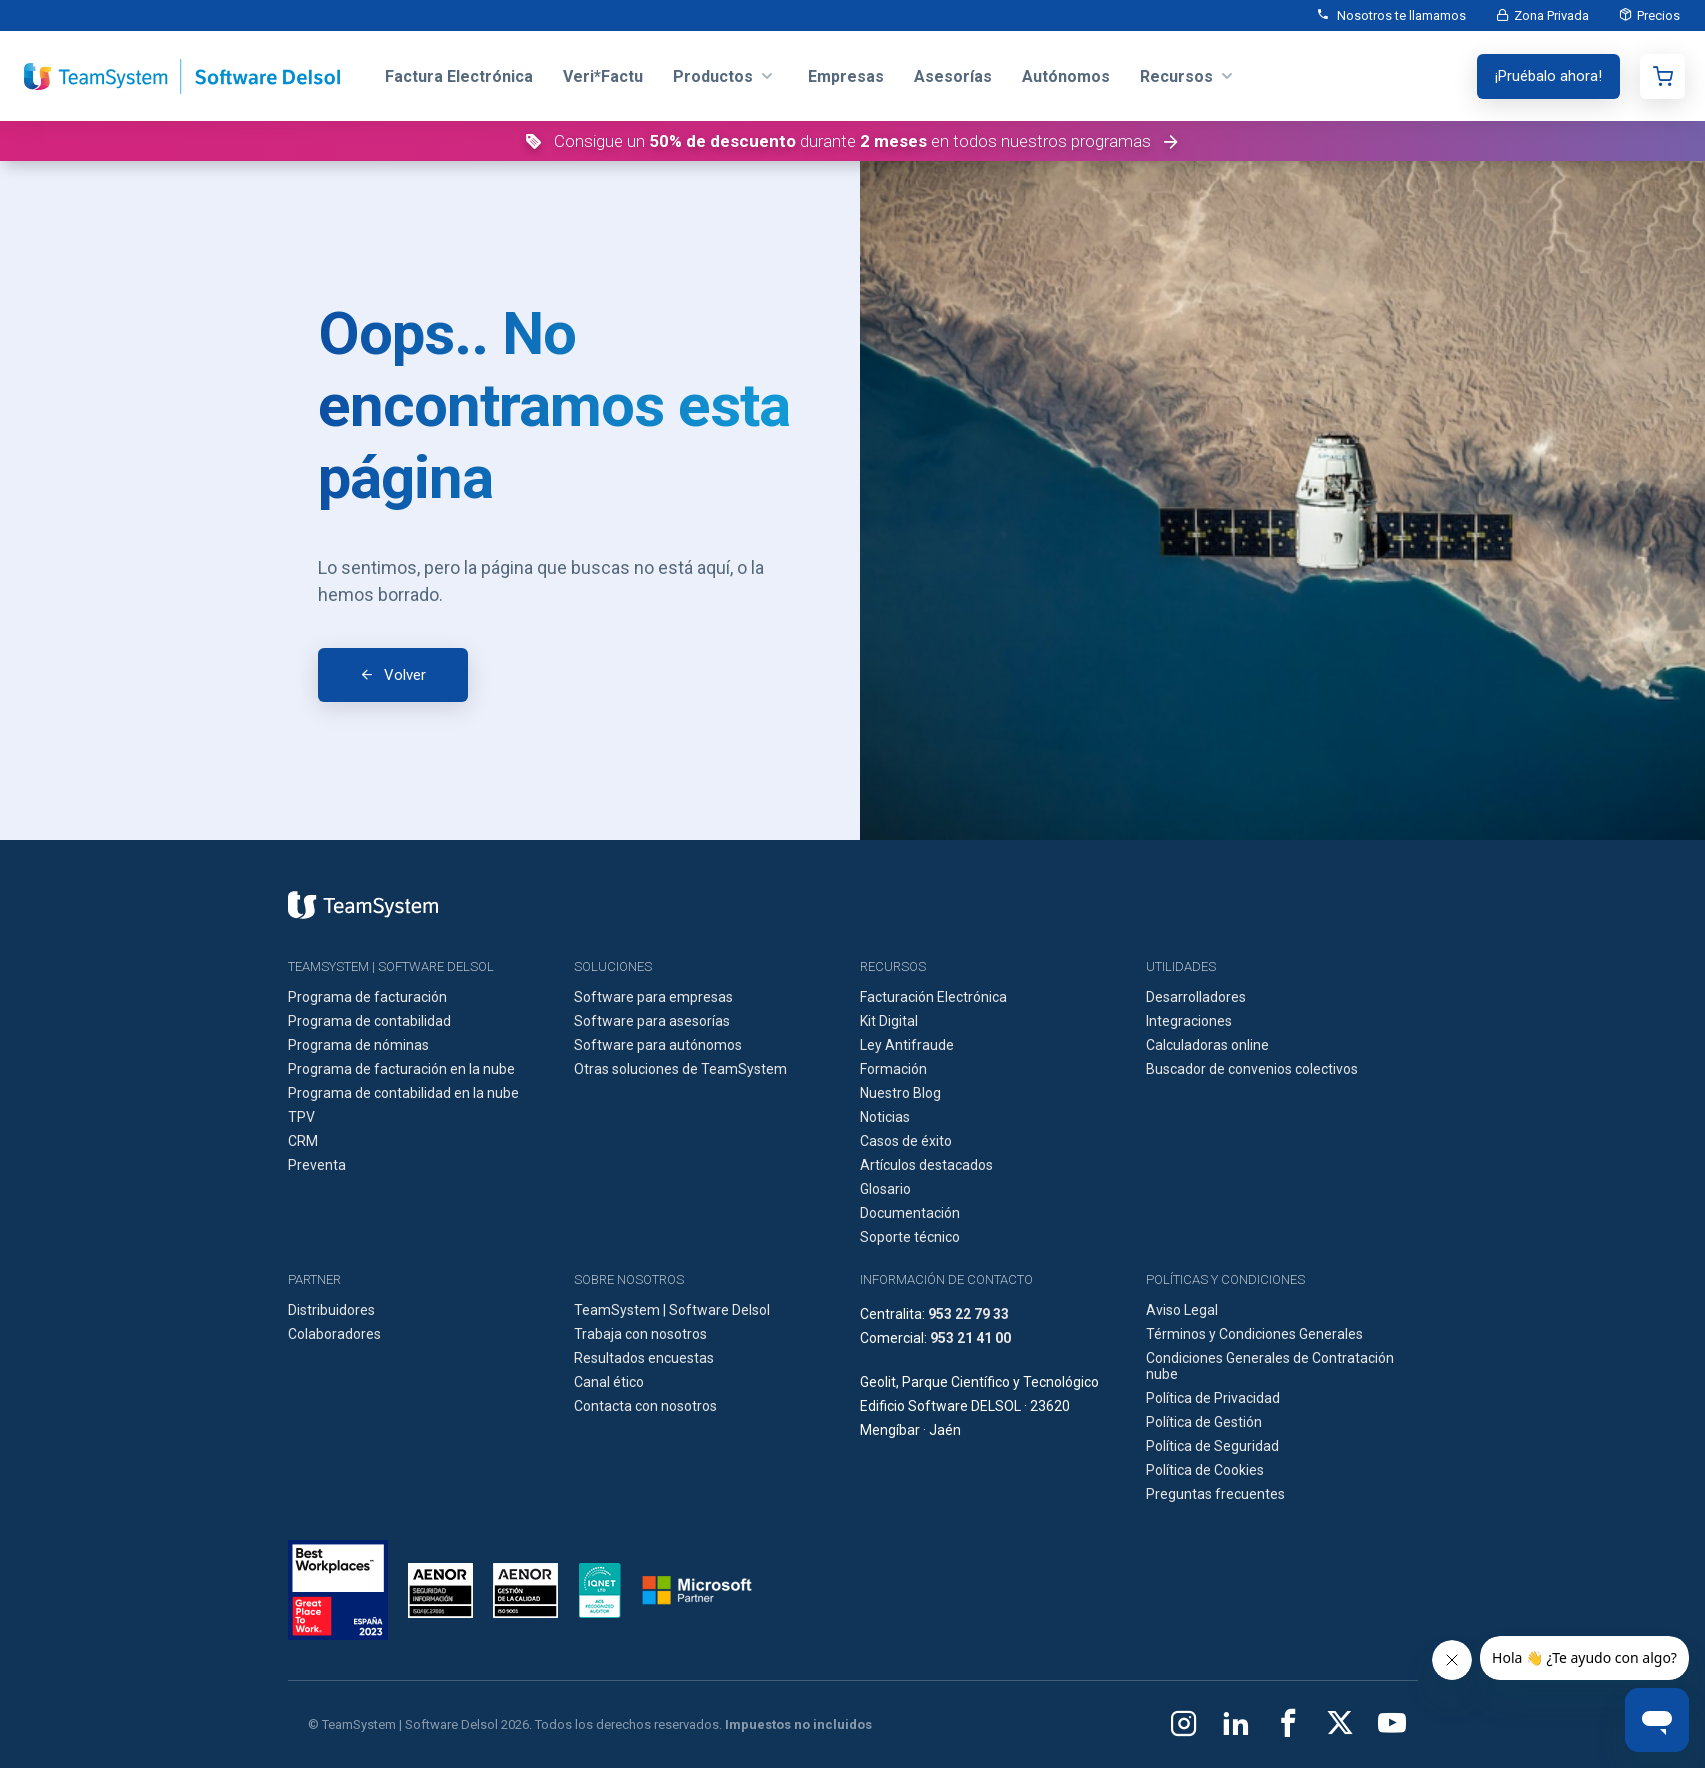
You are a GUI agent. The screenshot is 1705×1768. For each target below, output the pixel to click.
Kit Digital (889, 1021)
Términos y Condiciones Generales (1254, 1334)
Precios (1658, 15)
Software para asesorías (652, 1021)
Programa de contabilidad (369, 1021)
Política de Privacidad (1213, 1398)
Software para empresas (653, 997)
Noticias (885, 1117)
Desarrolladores (1196, 997)
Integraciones (1189, 1021)
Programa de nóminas (358, 1045)
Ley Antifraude (907, 1045)
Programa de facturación (367, 997)
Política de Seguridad (1212, 1446)
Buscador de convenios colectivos (1252, 1069)
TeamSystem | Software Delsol (672, 1310)
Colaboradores (334, 1334)
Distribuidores (331, 1310)
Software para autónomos (658, 1045)
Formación (893, 1069)
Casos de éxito (906, 1141)
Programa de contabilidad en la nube (403, 1093)
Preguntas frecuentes (1215, 1494)
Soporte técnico (910, 1237)
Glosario (885, 1189)
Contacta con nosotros (645, 1406)
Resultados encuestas (644, 1358)
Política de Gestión (1204, 1422)
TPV (301, 1117)
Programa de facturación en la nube (401, 1069)
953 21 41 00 (970, 1338)
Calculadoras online (1207, 1045)
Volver (405, 675)
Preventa (317, 1165)
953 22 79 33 (968, 1314)
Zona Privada (1551, 15)
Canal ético (609, 1382)
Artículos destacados (926, 1165)
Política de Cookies (1205, 1470)
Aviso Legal (1182, 1310)
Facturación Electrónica (933, 997)
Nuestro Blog (900, 1093)
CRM (303, 1141)
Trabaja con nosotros (640, 1334)
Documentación (910, 1213)
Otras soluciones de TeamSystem (680, 1069)
